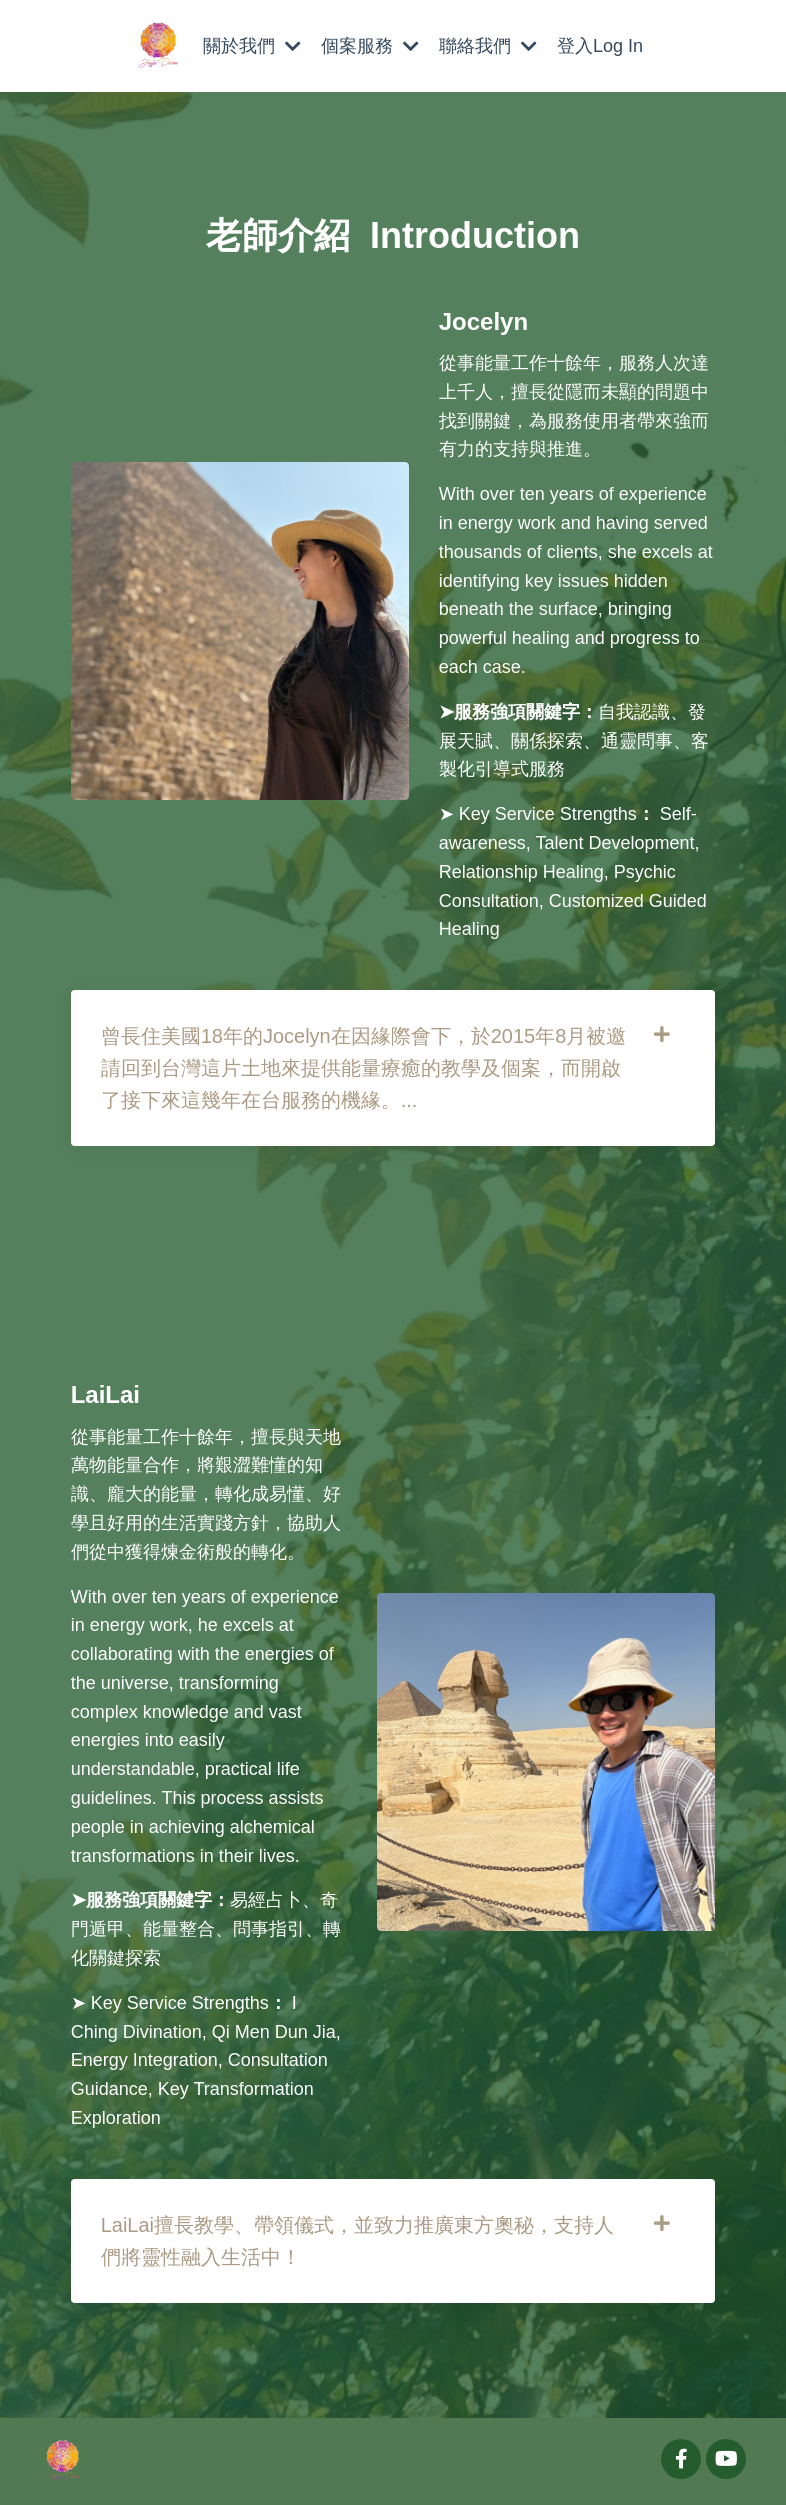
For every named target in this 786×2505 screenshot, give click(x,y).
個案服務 (370, 46)
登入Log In (600, 46)
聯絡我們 (488, 46)
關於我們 (252, 46)
